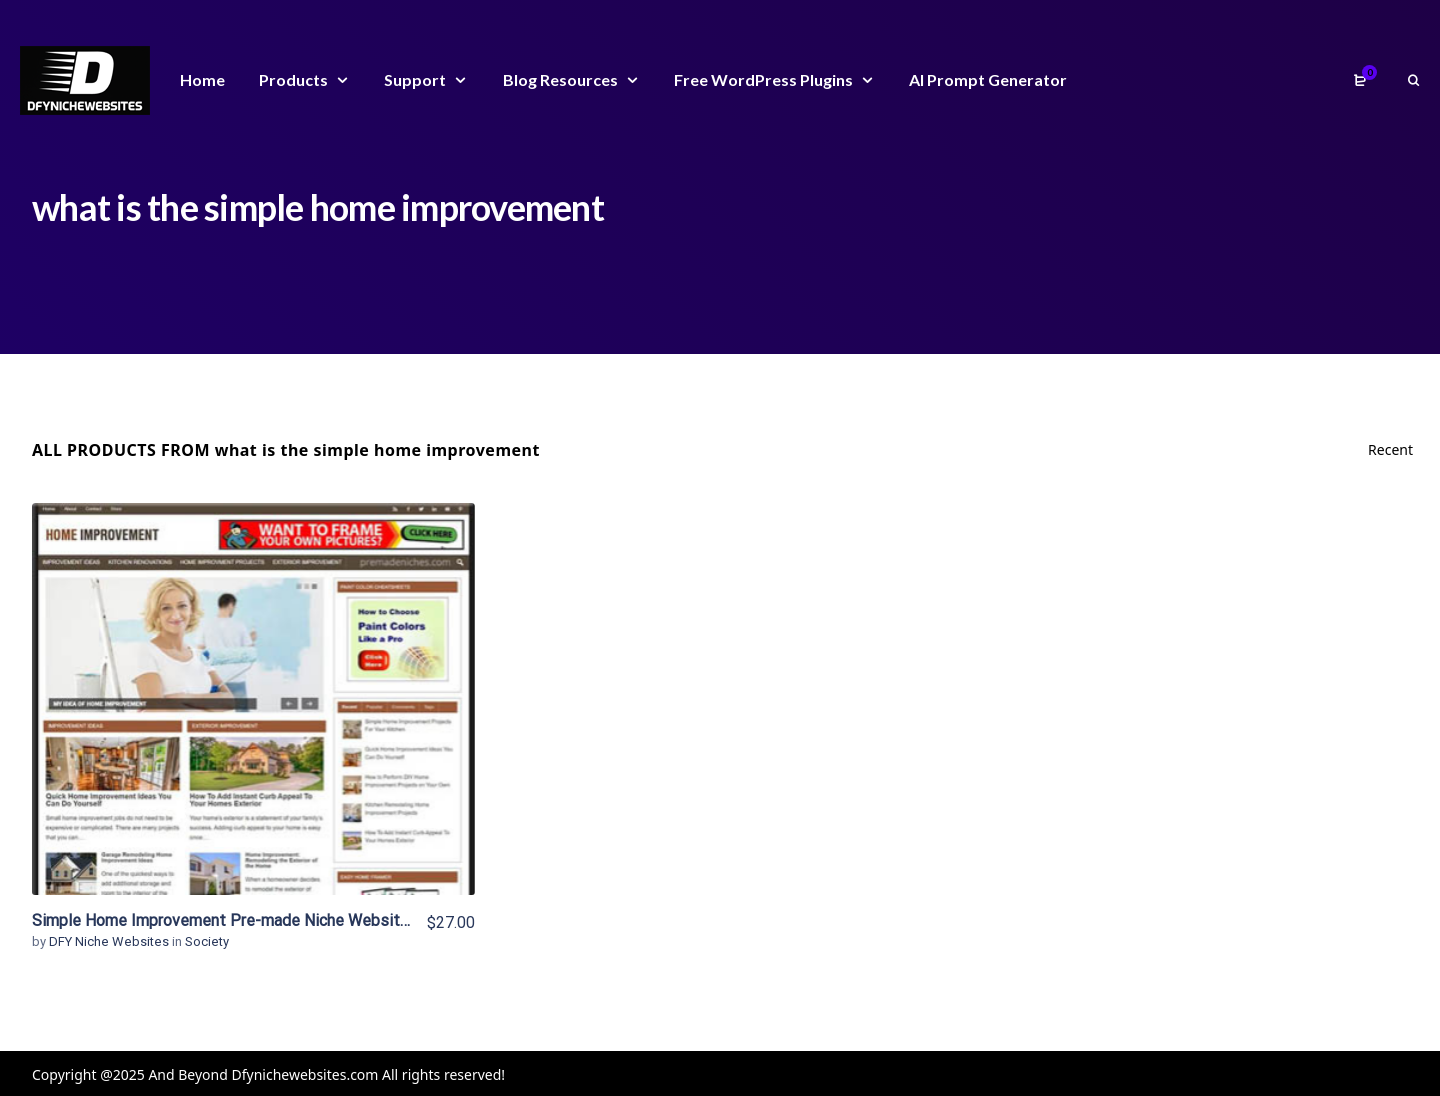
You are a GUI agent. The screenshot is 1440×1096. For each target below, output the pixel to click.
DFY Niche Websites (110, 941)
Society (207, 941)
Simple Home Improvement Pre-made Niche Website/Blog (240, 920)
